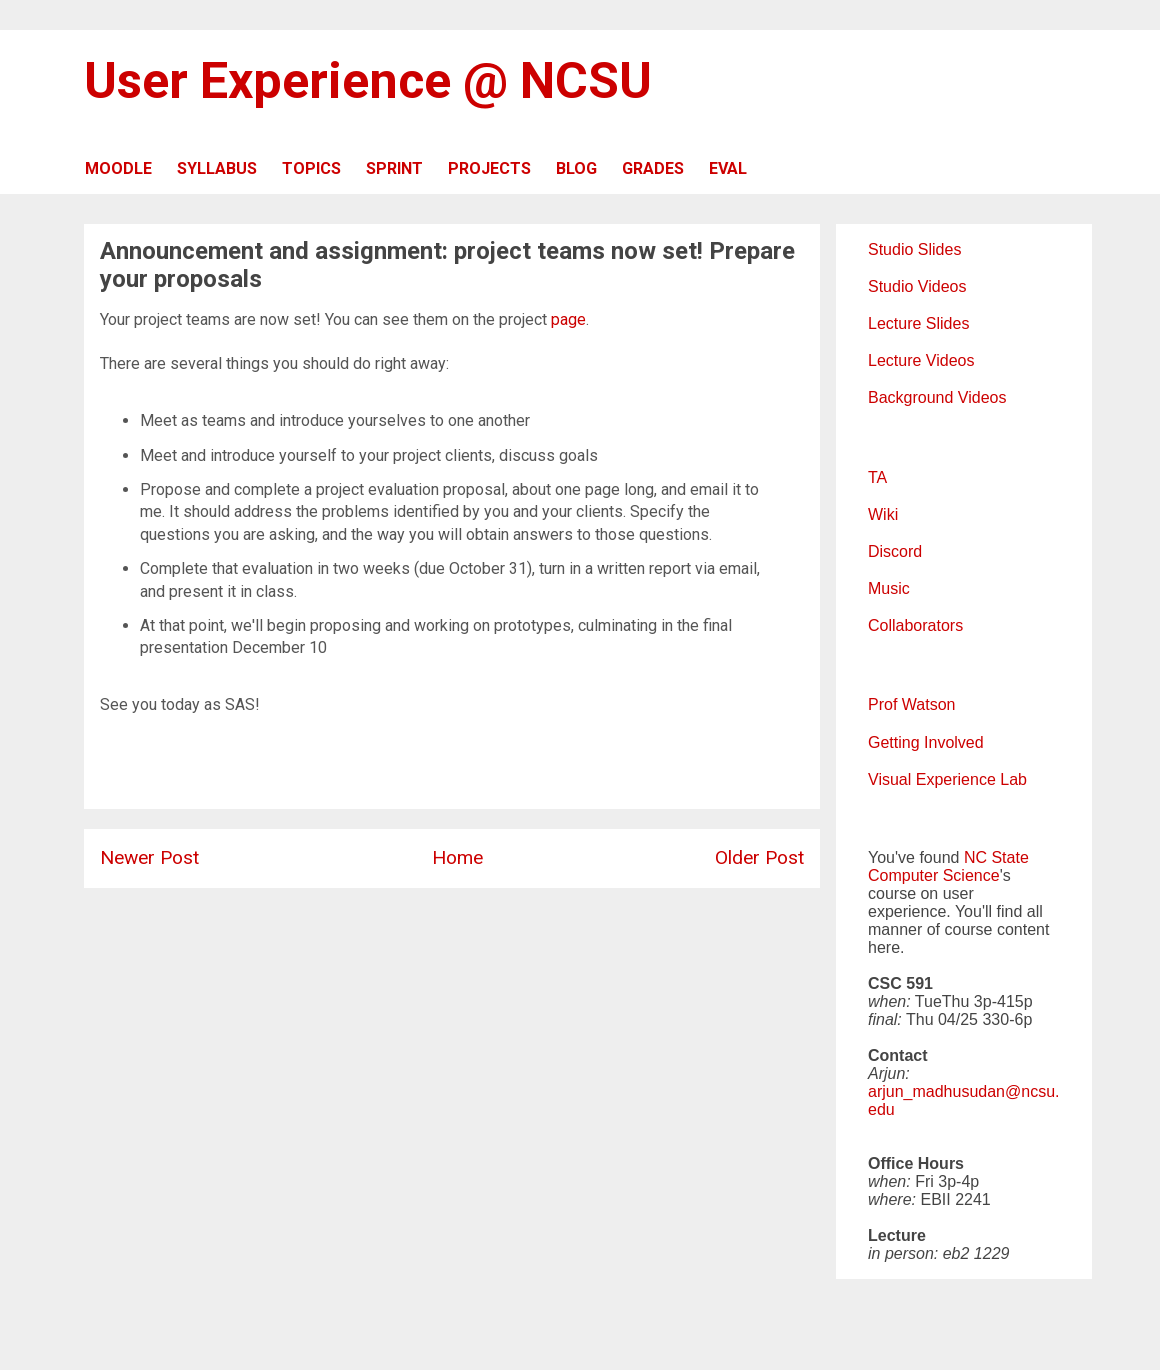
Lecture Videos (921, 360)
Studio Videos (917, 286)
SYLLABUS (217, 168)
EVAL (728, 168)
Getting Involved (926, 742)
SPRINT (394, 168)
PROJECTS (489, 168)
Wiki (883, 514)
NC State (996, 857)
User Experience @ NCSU (368, 81)
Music (889, 588)
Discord (895, 551)
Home (457, 857)
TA (877, 477)
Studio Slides (914, 249)
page (568, 319)
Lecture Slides (918, 323)
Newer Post (149, 857)
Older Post (759, 857)
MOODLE (118, 168)
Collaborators (915, 625)
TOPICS (311, 168)
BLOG (576, 168)
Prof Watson (911, 704)
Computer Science (934, 875)
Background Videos (937, 397)
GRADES (653, 168)
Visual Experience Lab (947, 779)
